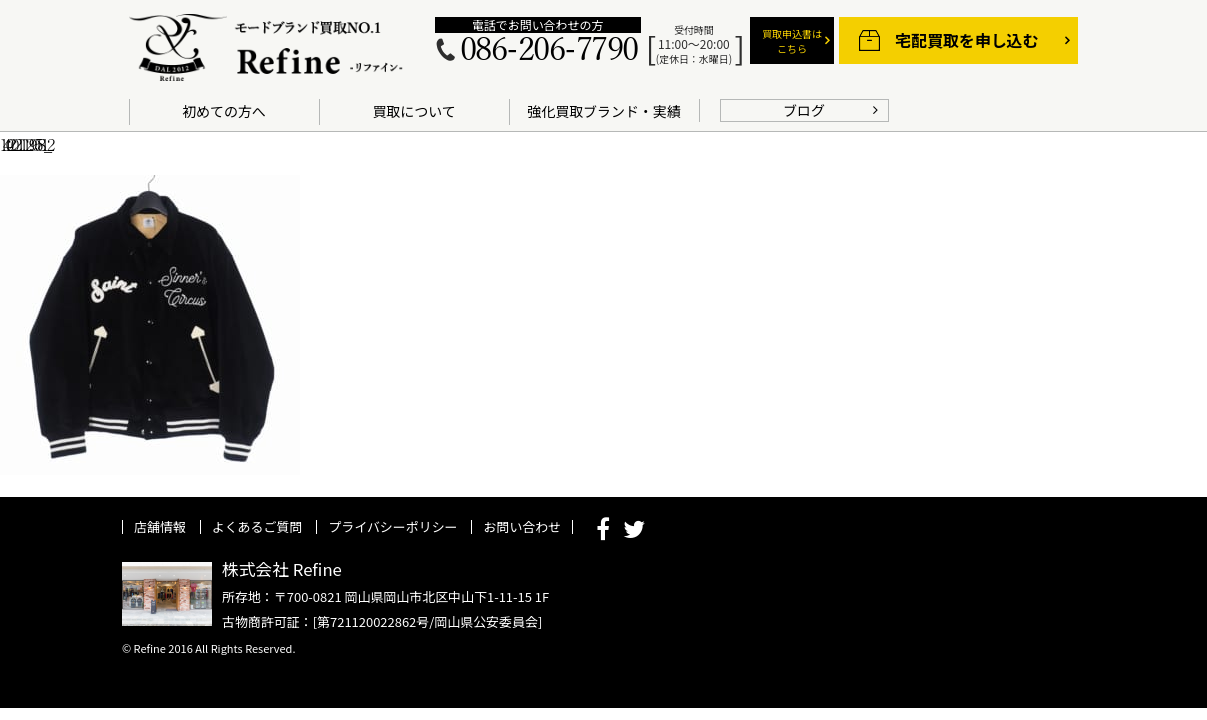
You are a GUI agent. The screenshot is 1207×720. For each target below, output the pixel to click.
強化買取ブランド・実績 (603, 111)
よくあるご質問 (257, 526)
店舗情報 (160, 526)
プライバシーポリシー (392, 526)
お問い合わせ (522, 526)
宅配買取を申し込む (966, 40)
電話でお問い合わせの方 (537, 25)
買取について (413, 111)
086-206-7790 (549, 50)
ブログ (804, 110)
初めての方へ (224, 111)
